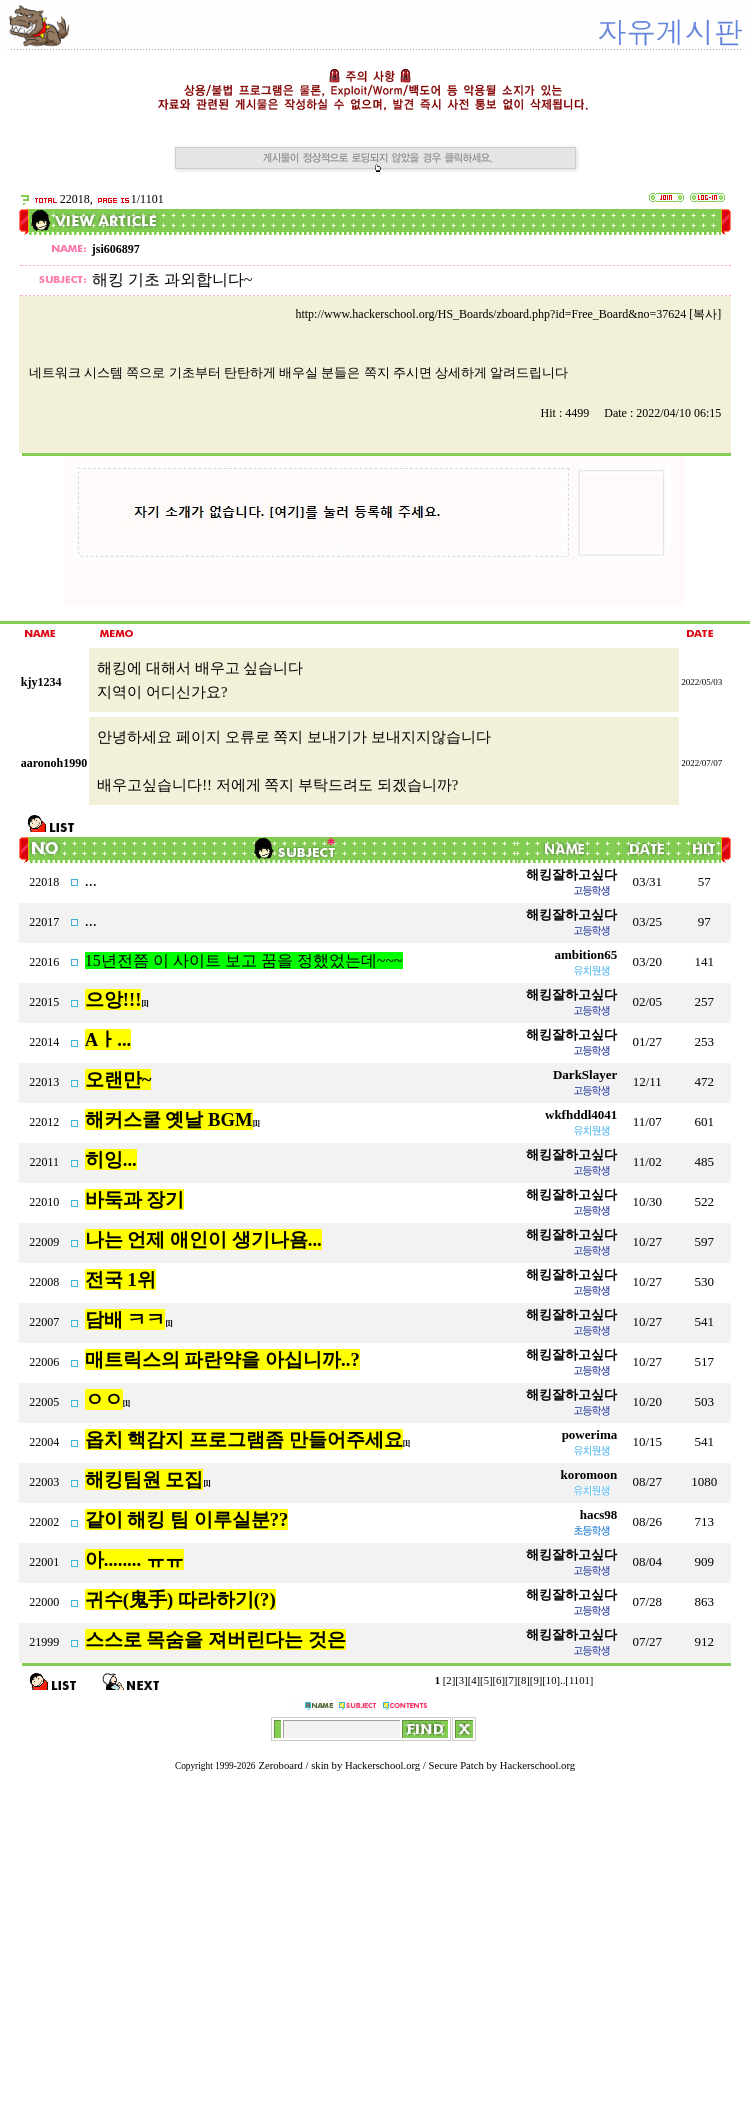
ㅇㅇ (104, 1399)
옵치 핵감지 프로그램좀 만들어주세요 (244, 1439)
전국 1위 (120, 1279)
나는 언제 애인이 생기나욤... (203, 1239)
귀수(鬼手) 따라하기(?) (180, 1599)
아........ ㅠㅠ (134, 1559)
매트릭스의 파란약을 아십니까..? (222, 1359)
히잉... (111, 1159)
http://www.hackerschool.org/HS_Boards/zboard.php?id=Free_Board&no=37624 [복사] (508, 314)
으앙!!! (113, 999)
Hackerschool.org (382, 1765)
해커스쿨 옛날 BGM (169, 1119)
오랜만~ (118, 1079)
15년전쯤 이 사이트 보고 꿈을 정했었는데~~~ (244, 960)
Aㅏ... (108, 1039)
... (91, 880)
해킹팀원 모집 (144, 1479)
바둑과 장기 (135, 1199)
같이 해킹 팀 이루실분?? (187, 1519)
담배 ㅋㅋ (125, 1319)
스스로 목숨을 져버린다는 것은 (215, 1639)
